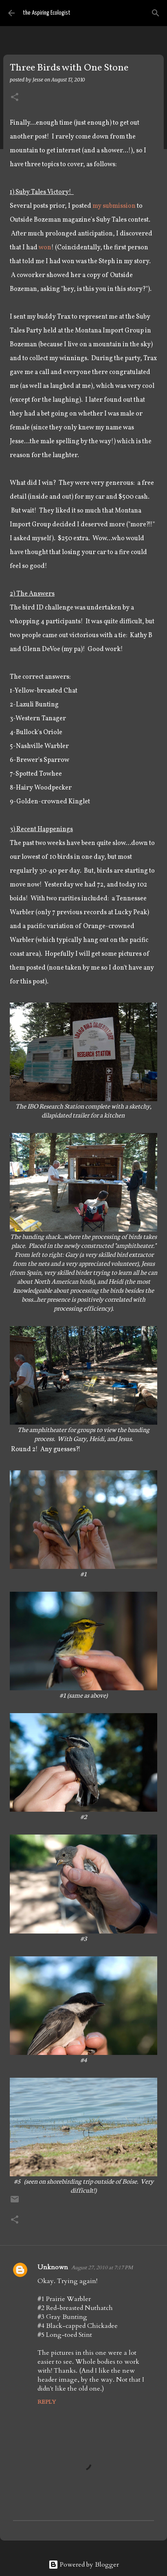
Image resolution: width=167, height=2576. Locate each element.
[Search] (155, 13)
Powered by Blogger (83, 2564)
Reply (46, 2402)
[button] (15, 97)
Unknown (52, 2267)
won (45, 247)
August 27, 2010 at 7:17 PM (102, 2267)
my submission (114, 206)
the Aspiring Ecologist (46, 13)
